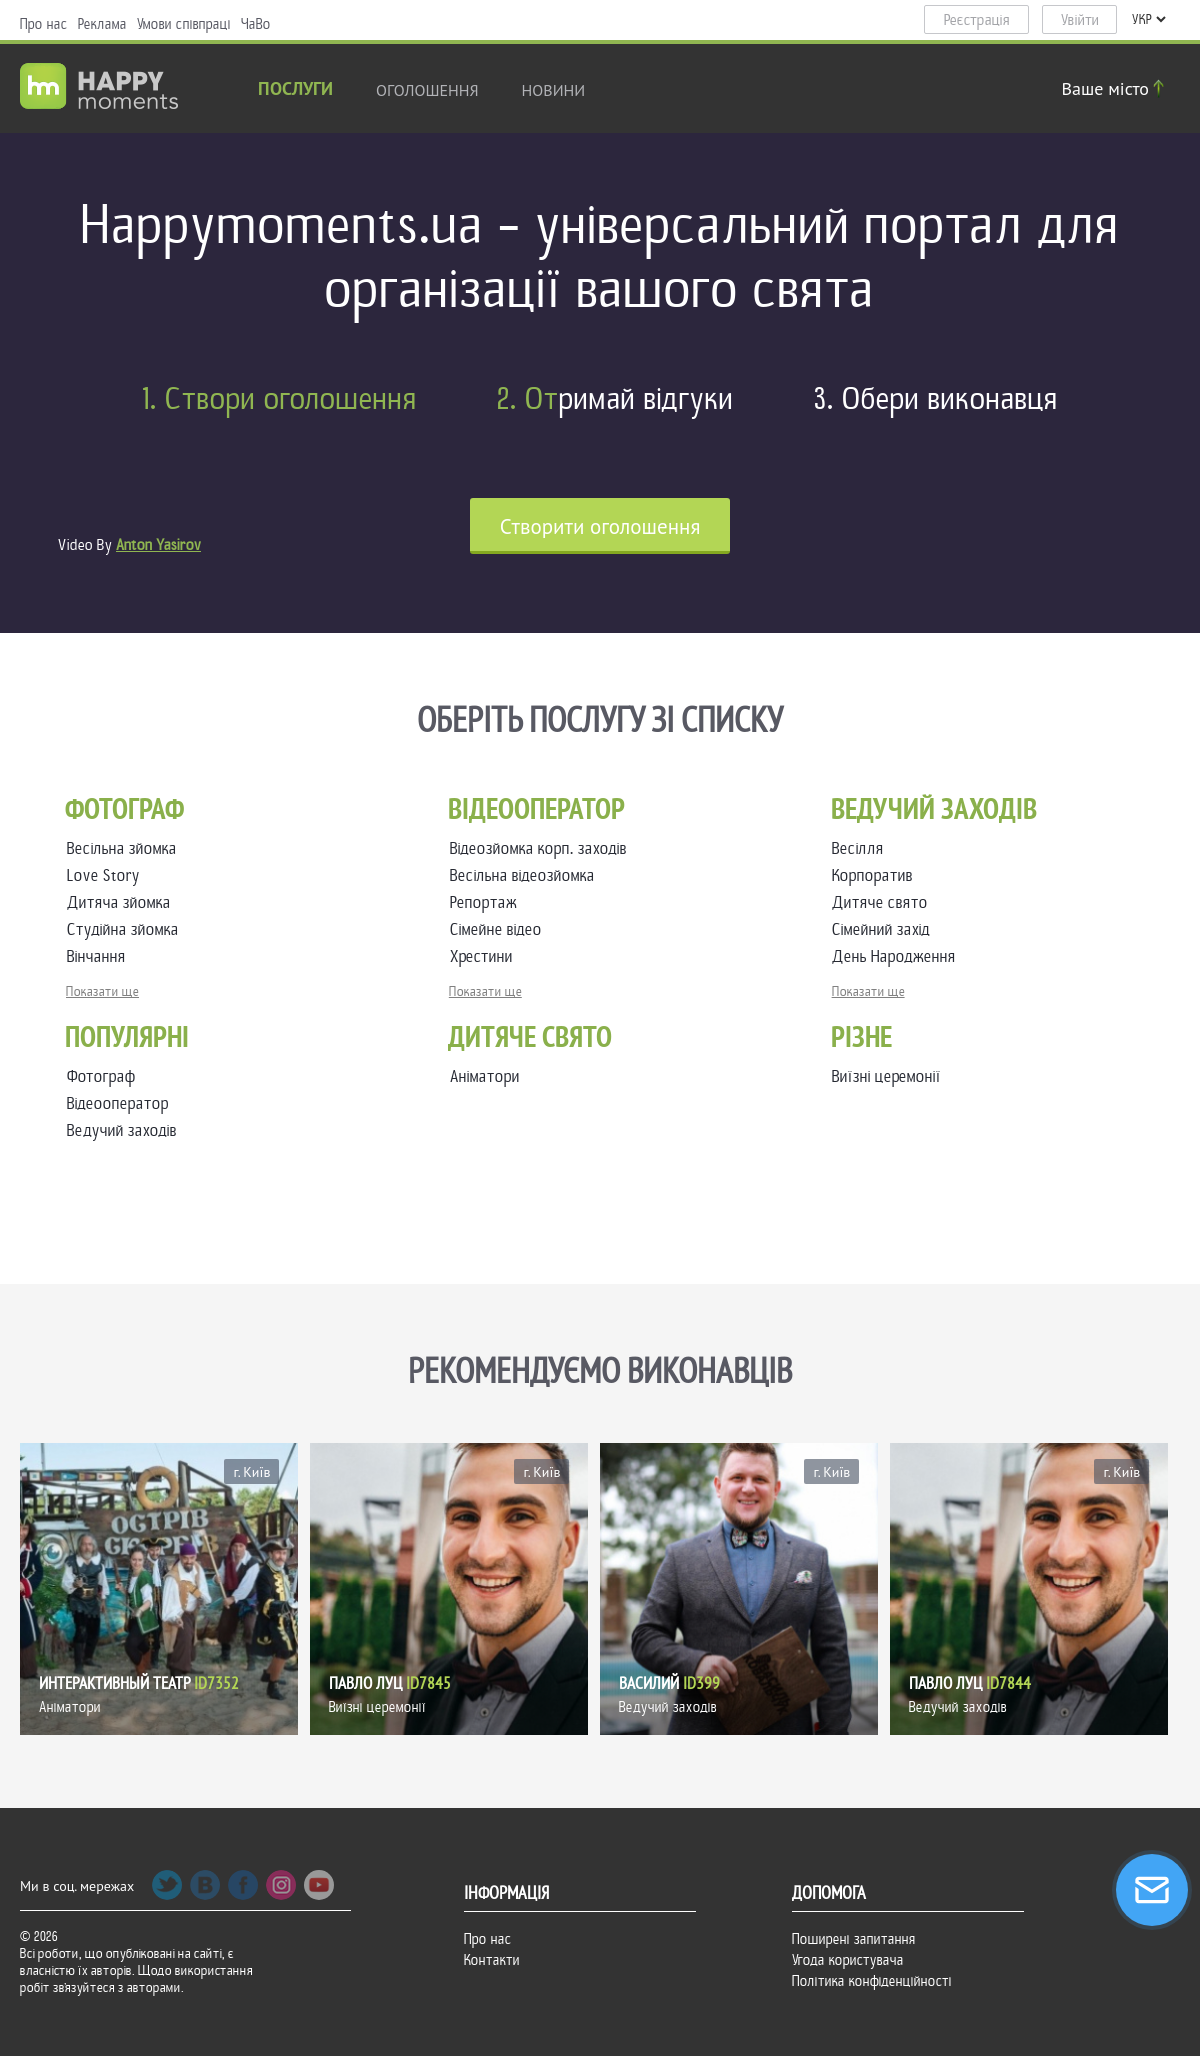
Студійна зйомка (127, 929)
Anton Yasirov (158, 545)
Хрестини (485, 956)
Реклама (102, 24)
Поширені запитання (854, 1939)
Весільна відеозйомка (526, 875)
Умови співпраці (184, 24)
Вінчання (100, 956)
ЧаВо (256, 24)
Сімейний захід (885, 929)
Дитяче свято (884, 902)
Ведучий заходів (122, 1130)
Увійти (1080, 20)
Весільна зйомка (126, 848)
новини (554, 90)
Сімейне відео (500, 929)
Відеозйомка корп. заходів (542, 848)
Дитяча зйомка (123, 902)
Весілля (862, 848)
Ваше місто (1116, 88)
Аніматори (485, 1076)
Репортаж (487, 902)
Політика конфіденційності (872, 1981)
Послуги (295, 90)
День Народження (898, 956)
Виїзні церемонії (886, 1076)
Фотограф (101, 1076)
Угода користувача (848, 1960)
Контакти (492, 1960)
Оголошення (427, 90)
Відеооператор (118, 1103)
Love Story (107, 875)
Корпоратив (876, 875)
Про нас (44, 24)
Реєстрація (977, 20)
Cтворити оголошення (600, 526)
